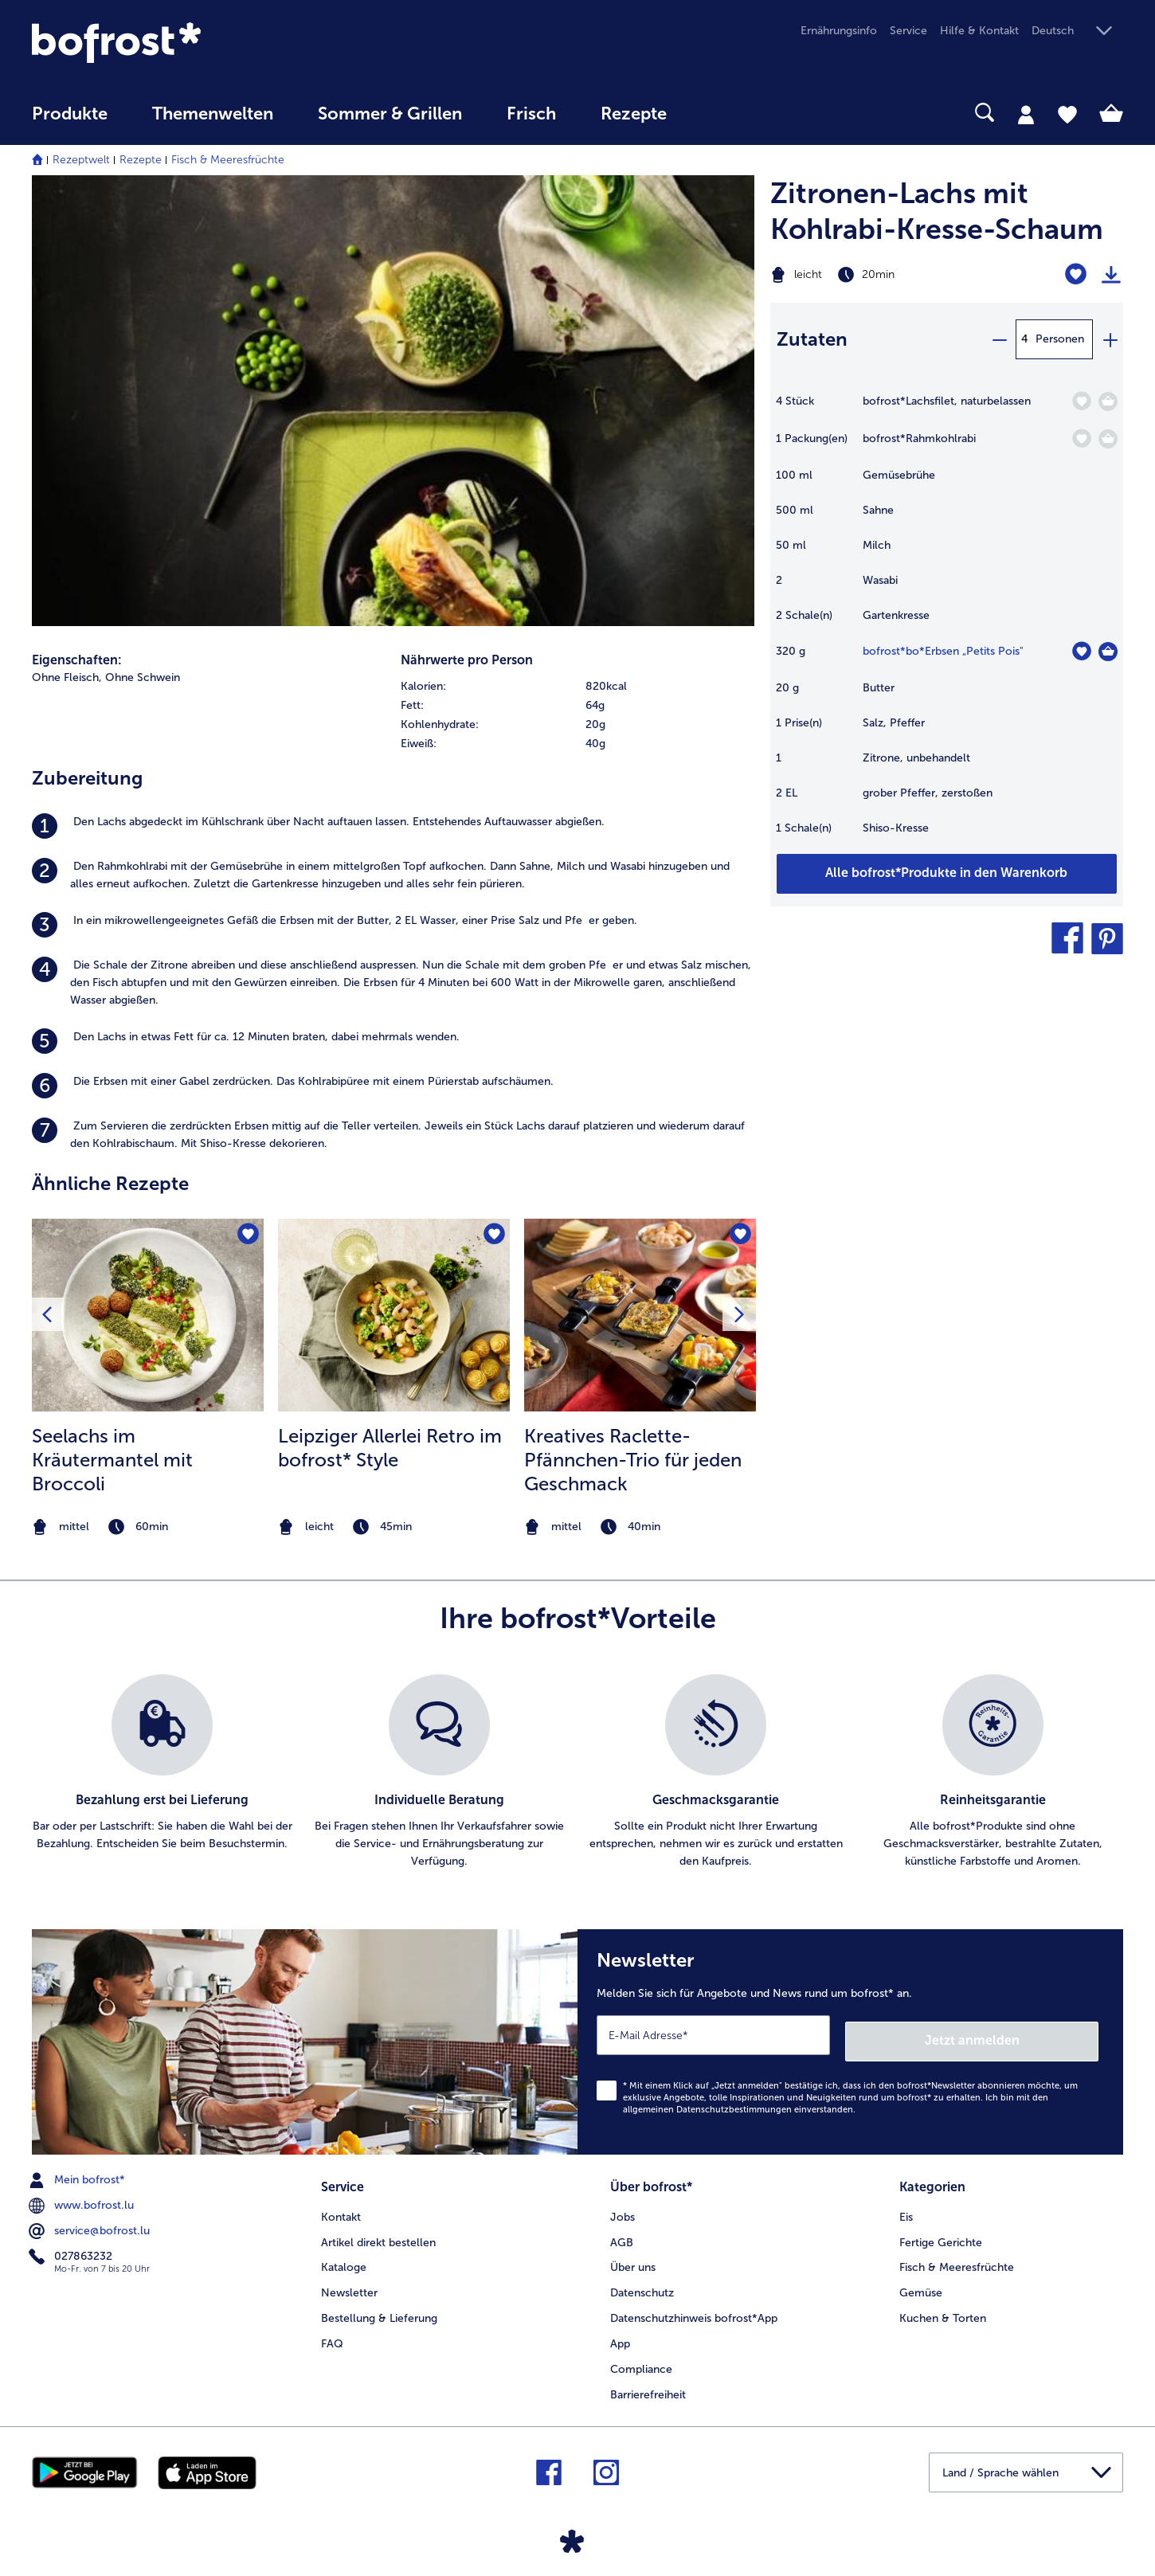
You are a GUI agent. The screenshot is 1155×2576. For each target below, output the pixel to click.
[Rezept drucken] (1111, 275)
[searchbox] (721, 112)
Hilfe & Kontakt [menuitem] (979, 30)
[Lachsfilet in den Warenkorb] (1108, 401)
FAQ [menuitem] (332, 2334)
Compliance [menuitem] (641, 2360)
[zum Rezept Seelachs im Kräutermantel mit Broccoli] (148, 1315)
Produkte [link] (70, 114)
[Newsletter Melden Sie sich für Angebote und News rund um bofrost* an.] (850, 2038)
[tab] (1026, 114)
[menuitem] (70, 121)
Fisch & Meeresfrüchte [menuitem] (956, 2258)
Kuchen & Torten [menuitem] (942, 2309)
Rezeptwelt (81, 159)
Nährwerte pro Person (467, 659)
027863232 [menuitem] (72, 2250)
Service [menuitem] (908, 30)
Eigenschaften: (77, 659)
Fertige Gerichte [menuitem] (940, 2233)
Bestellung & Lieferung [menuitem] (379, 2309)
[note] (148, 1527)
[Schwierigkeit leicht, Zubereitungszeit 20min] (885, 275)
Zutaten (812, 338)
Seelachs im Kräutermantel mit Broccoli (112, 1459)
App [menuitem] (620, 2334)
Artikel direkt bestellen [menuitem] (378, 2233)
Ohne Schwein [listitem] (142, 677)
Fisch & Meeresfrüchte (227, 159)
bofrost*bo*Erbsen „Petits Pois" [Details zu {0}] (943, 651)
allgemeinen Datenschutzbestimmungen (707, 2103)
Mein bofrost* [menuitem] (78, 2174)
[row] (577, 686)
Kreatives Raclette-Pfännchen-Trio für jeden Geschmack (633, 1459)
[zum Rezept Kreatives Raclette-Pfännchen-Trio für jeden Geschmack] (640, 1315)
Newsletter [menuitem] (349, 2284)
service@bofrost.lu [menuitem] (91, 2225)
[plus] (1109, 339)
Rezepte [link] (634, 114)
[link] (195, 42)
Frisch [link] (531, 114)
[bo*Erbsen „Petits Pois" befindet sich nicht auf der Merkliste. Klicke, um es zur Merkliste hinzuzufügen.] (1081, 651)
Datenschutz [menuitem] (642, 2284)
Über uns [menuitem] (633, 2258)
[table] (946, 622)
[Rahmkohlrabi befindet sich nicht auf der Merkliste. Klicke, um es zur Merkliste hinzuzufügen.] (1081, 438)
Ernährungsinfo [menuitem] (839, 30)
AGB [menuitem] (621, 2233)
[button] (1077, 31)
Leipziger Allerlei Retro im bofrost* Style (390, 1447)
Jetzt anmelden (1030, 2034)
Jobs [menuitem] (622, 2207)
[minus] (999, 339)
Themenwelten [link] (212, 114)
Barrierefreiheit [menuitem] (648, 2385)
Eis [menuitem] (906, 2207)
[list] (577, 1772)
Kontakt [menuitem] (341, 2207)
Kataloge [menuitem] (343, 2258)
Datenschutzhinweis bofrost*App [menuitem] (693, 2309)
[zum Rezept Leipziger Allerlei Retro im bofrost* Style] (394, 1315)
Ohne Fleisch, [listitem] (67, 677)
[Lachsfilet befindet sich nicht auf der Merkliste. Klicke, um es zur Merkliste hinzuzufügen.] (1081, 401)
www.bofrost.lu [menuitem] (83, 2199)
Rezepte (140, 159)
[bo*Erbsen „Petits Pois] (1108, 651)
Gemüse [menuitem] (920, 2284)
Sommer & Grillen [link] (390, 114)
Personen (1060, 339)
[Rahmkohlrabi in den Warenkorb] (1108, 438)
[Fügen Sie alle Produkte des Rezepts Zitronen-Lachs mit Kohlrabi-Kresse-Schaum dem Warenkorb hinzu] (947, 874)
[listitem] (393, 826)
